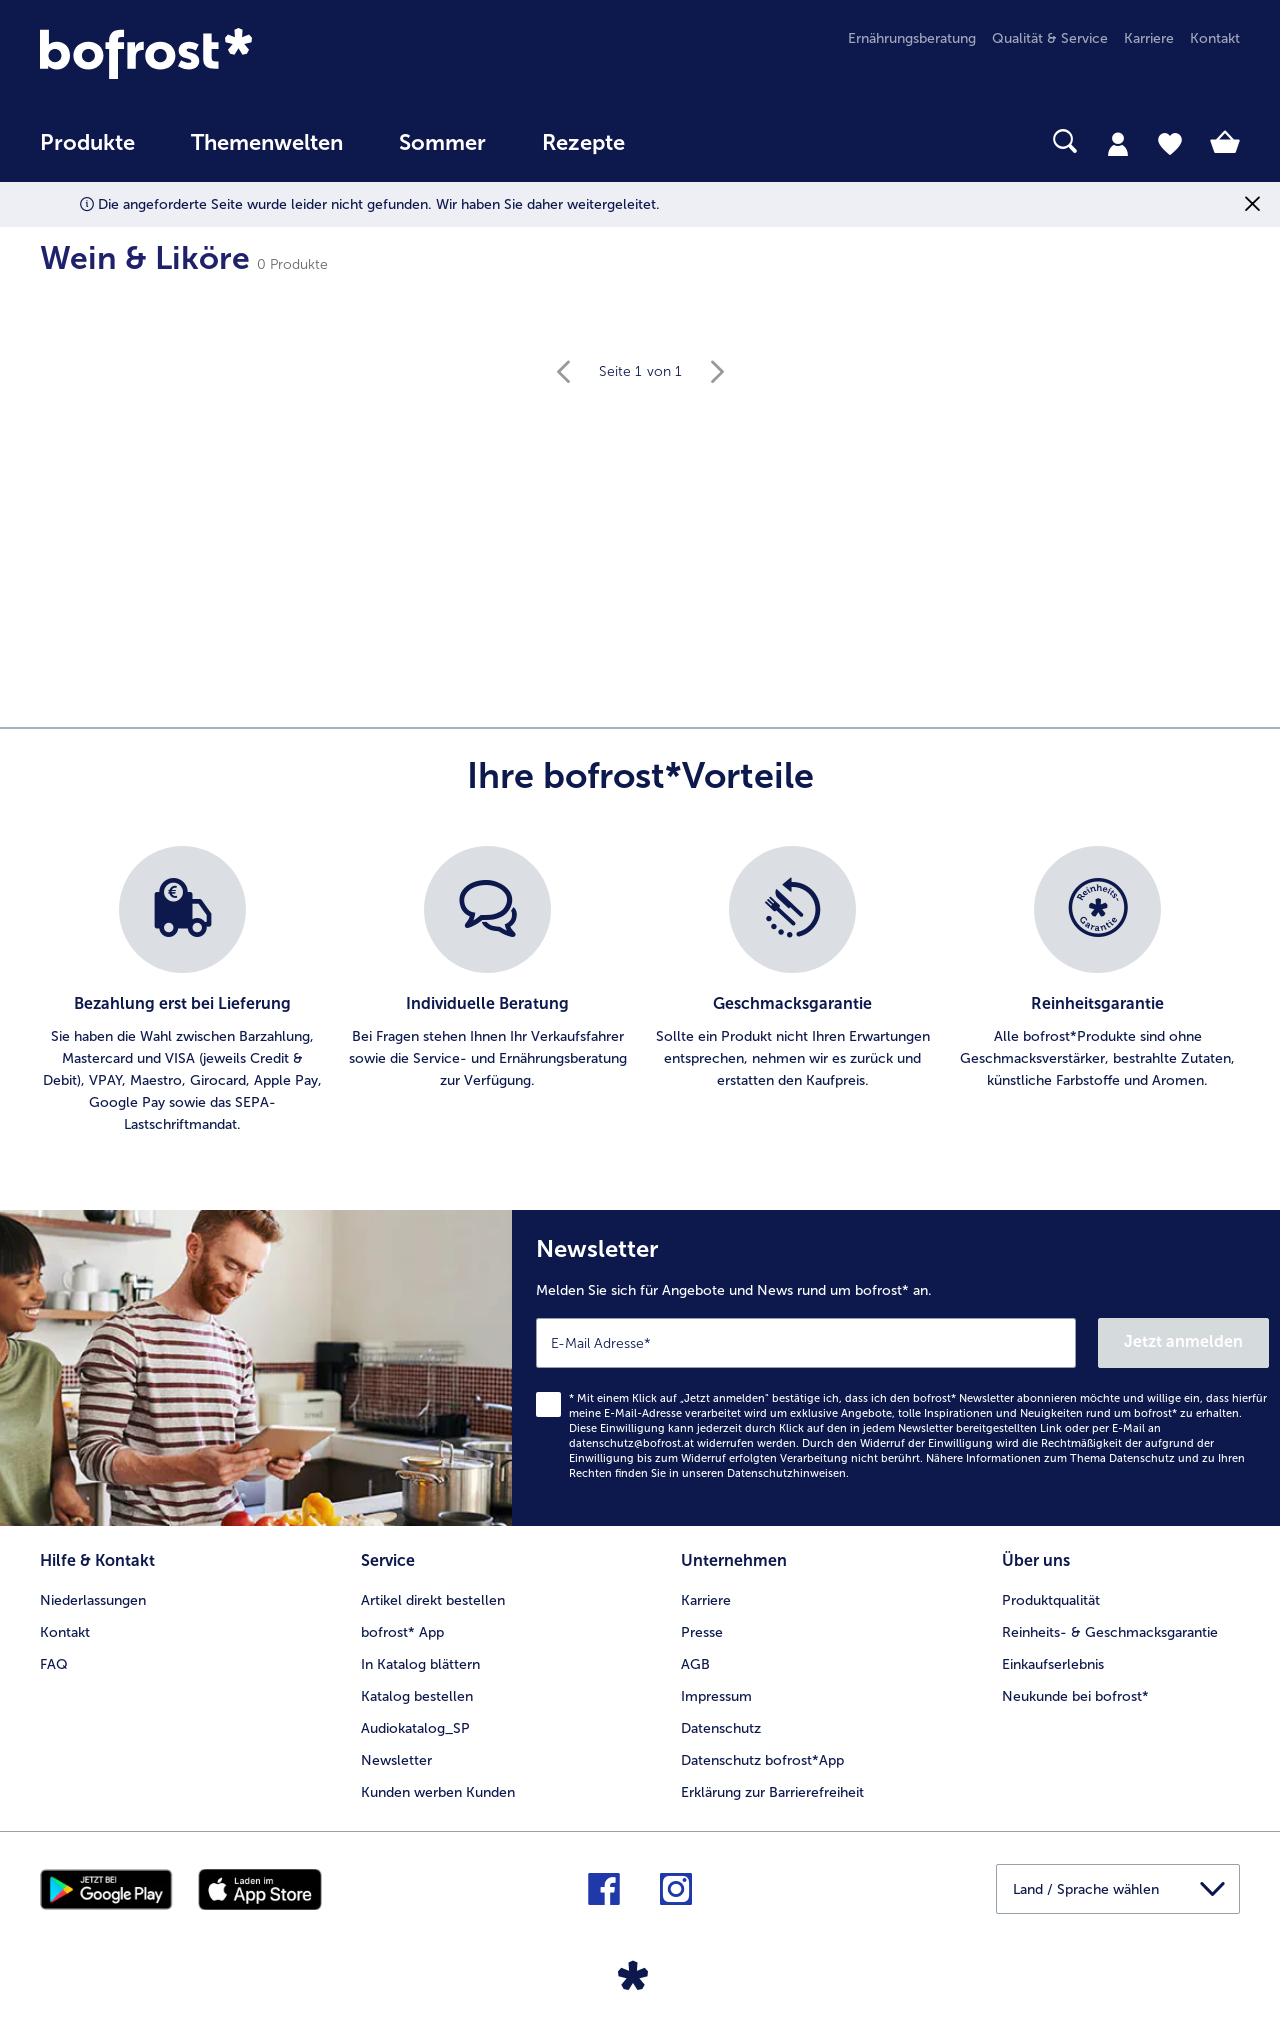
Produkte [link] (87, 143)
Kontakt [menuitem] (1215, 38)
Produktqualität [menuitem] (1051, 1600)
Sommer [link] (442, 143)
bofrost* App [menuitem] (402, 1632)
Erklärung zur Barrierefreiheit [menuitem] (772, 1792)
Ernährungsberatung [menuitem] (912, 38)
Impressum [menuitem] (716, 1696)
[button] (1118, 1889)
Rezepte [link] (583, 143)
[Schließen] (1252, 204)
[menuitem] (87, 152)
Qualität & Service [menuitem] (1050, 38)
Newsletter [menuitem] (396, 1760)
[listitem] (182, 991)
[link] (220, 53)
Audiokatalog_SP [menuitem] (415, 1728)
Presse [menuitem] (702, 1632)
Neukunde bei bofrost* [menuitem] (1075, 1696)
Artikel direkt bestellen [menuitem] (433, 1600)
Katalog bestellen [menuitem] (417, 1696)
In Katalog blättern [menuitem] (420, 1664)
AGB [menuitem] (695, 1664)
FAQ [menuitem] (54, 1664)
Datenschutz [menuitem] (721, 1728)
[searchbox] (694, 141)
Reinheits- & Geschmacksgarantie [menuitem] (1110, 1632)
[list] (640, 991)
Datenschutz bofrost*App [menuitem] (762, 1760)
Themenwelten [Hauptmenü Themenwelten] (267, 143)
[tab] (1118, 143)
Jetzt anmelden (1183, 1341)
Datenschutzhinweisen (786, 1473)
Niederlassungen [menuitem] (93, 1600)
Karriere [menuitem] (1149, 38)
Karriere (706, 1600)
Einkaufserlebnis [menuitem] (1053, 1664)
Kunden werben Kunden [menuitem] (438, 1792)
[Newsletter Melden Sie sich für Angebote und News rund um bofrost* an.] (896, 1368)
